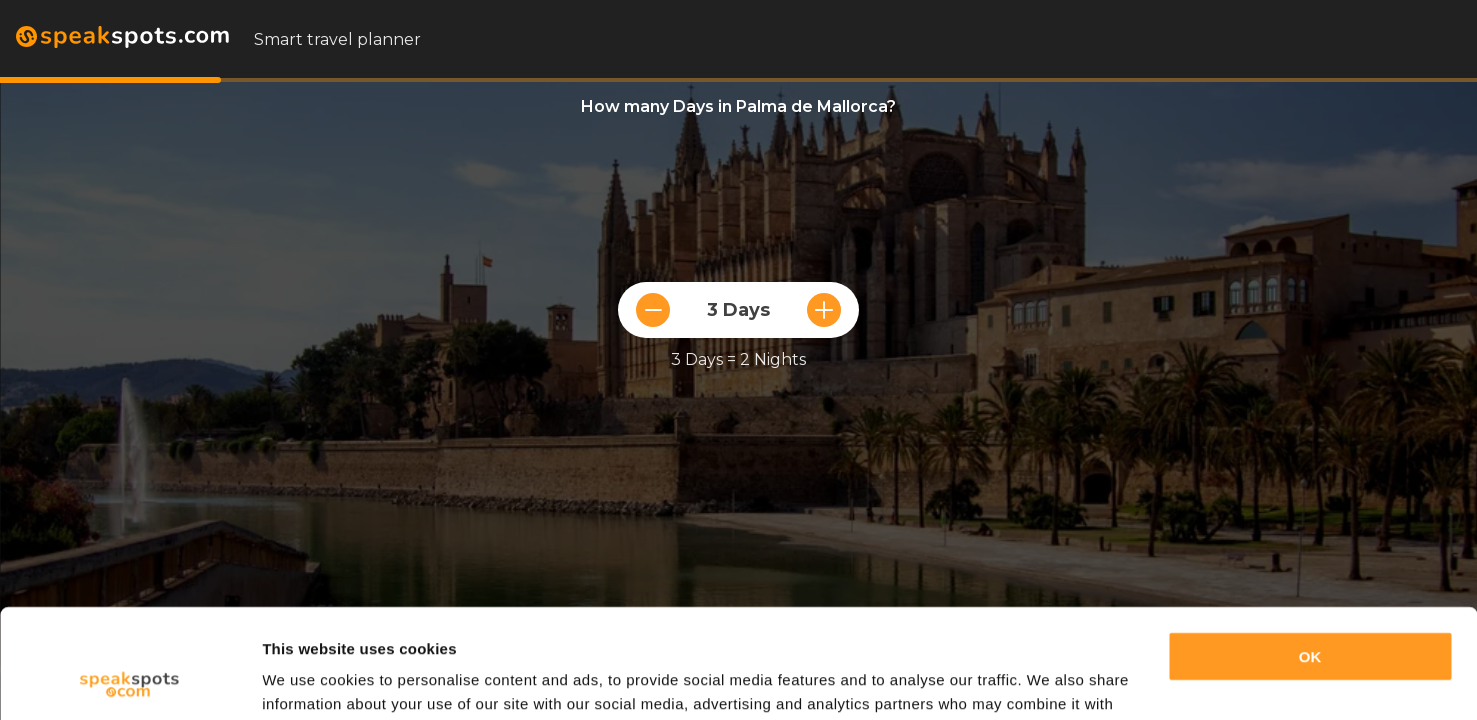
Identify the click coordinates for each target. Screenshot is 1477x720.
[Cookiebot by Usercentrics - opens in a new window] (129, 681)
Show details (308, 680)
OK (1310, 554)
